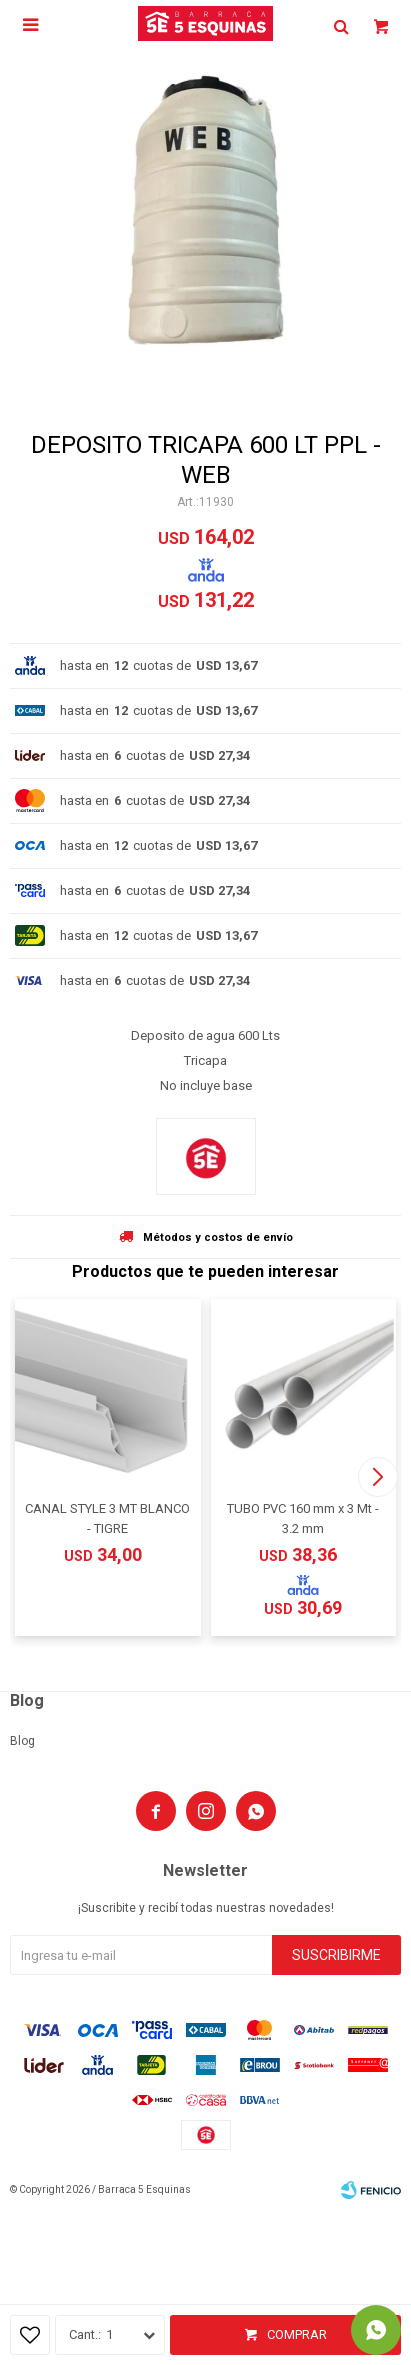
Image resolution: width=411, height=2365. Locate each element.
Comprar (297, 2334)
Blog (22, 1741)
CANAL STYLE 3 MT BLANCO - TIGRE (107, 1518)
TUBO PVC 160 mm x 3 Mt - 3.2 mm (303, 1518)
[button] (377, 1477)
